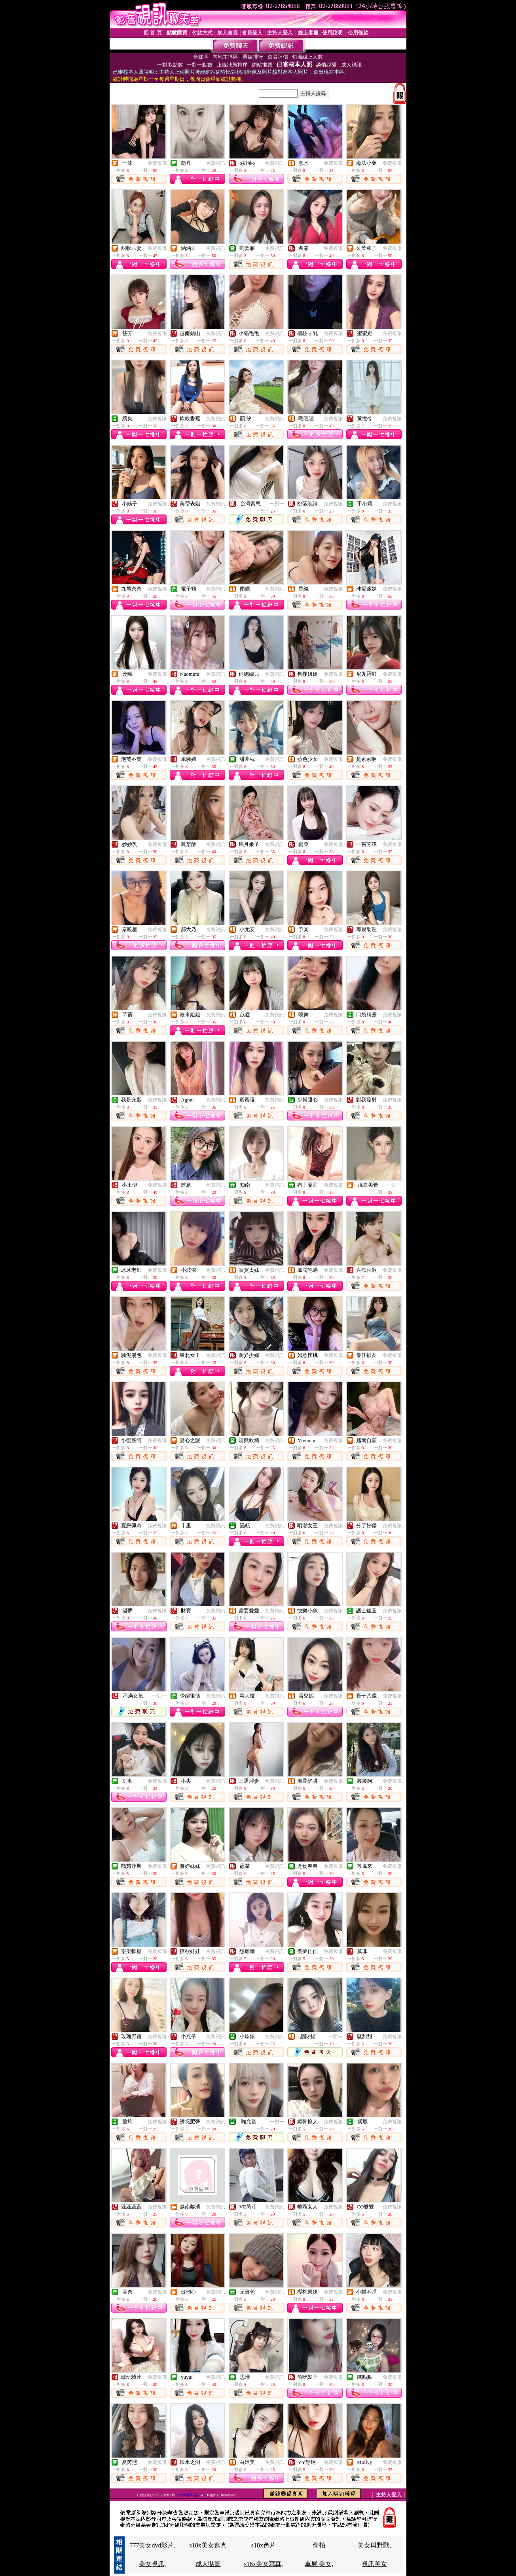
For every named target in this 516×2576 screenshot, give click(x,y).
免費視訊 (157, 163)
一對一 (277, 504)
